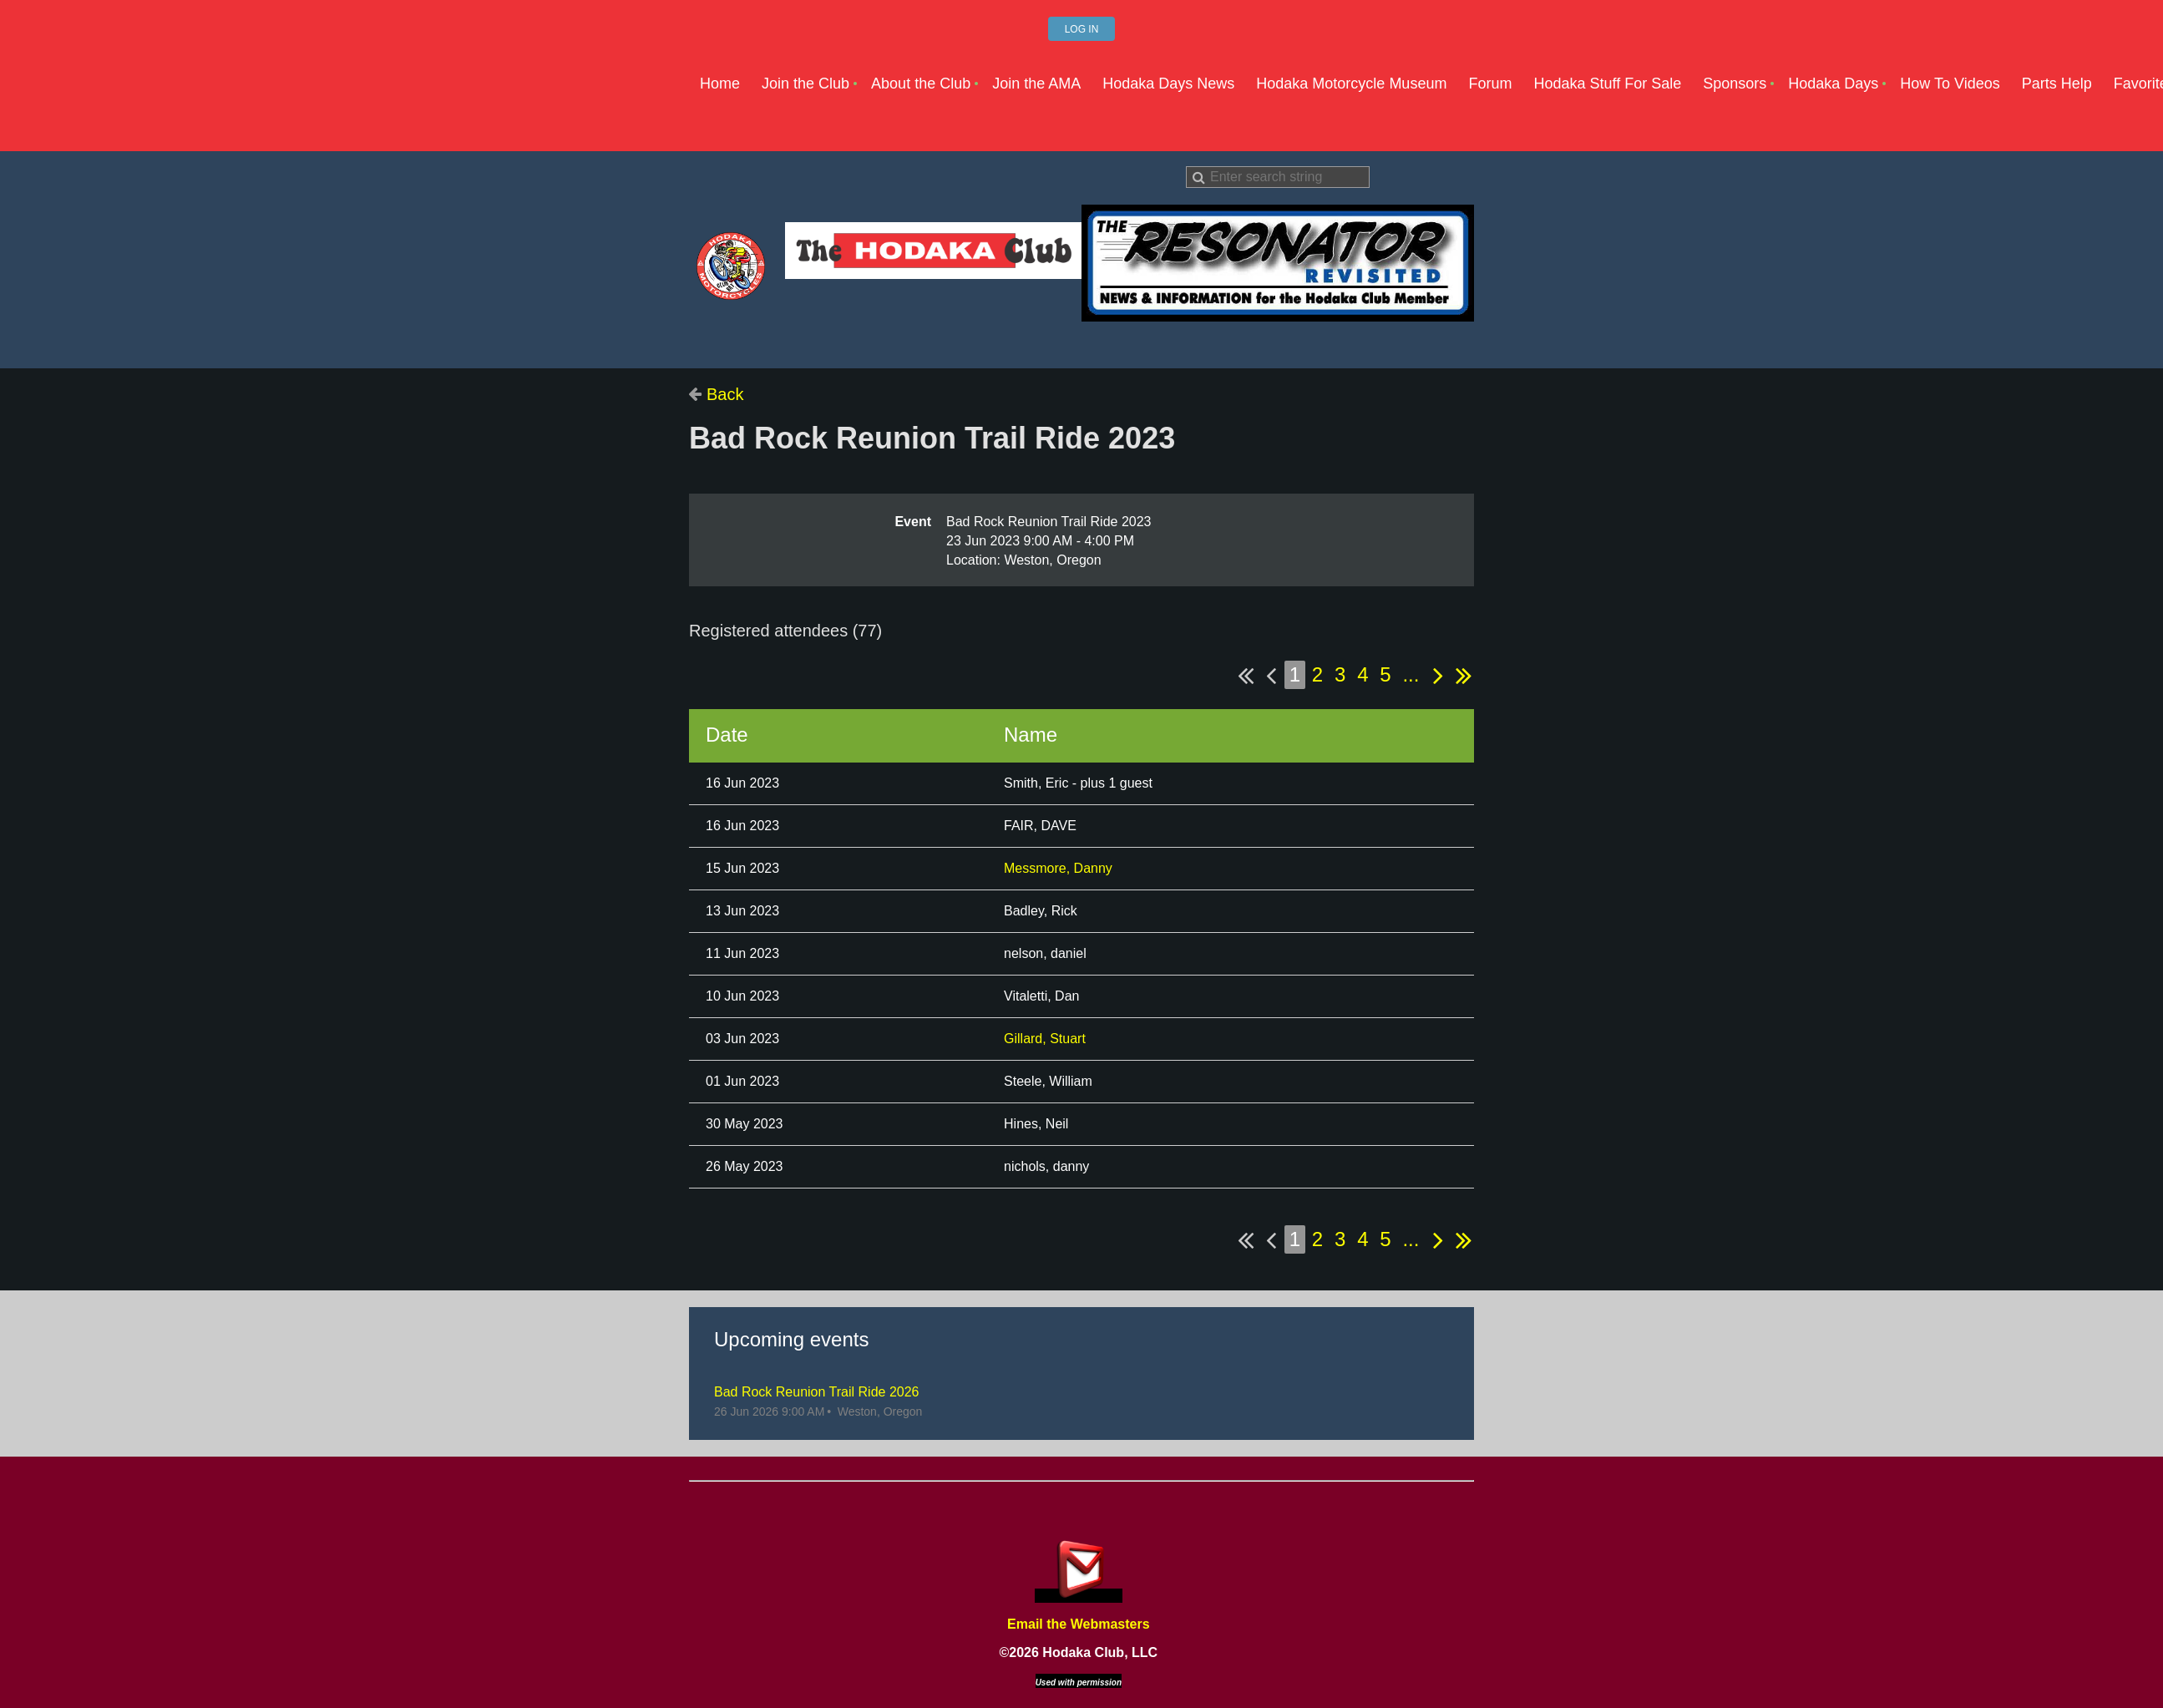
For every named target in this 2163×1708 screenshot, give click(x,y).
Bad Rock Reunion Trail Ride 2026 (816, 1392)
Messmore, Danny (1058, 868)
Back (725, 394)
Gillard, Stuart (1045, 1038)
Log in (1082, 29)
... (1411, 674)
